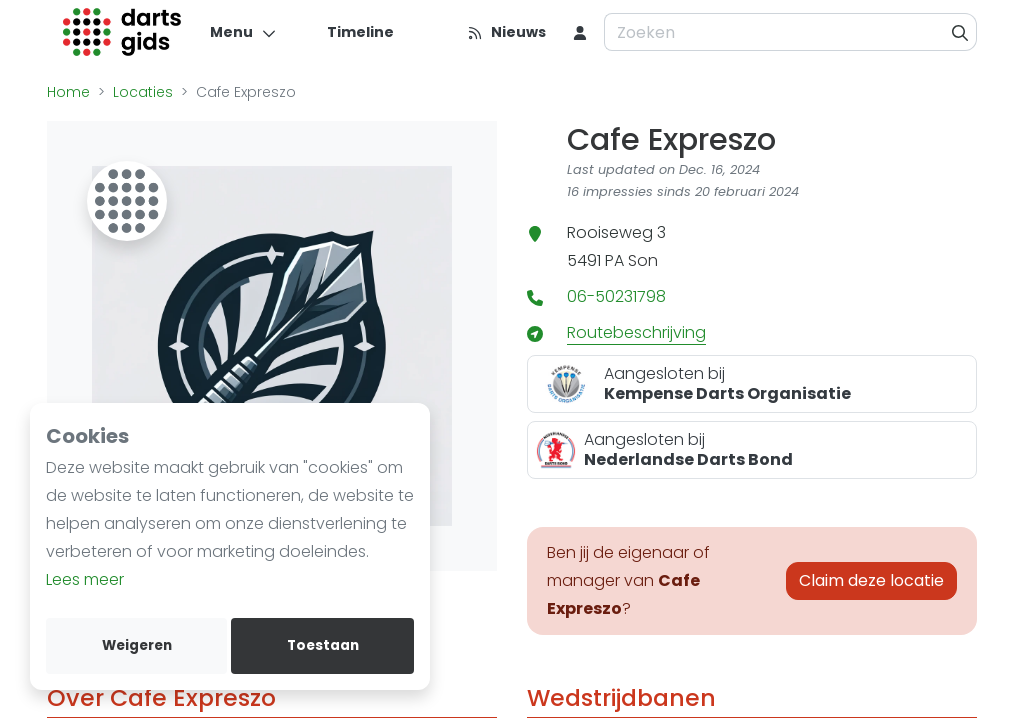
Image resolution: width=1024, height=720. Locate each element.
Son (643, 260)
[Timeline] (348, 32)
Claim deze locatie (871, 580)
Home (68, 92)
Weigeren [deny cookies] (137, 645)
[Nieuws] (506, 32)
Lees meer (85, 579)
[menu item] (580, 32)
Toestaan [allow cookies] (323, 645)
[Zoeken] (960, 32)
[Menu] (243, 32)
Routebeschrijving (636, 332)
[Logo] (122, 32)
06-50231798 (616, 296)
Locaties (143, 92)
